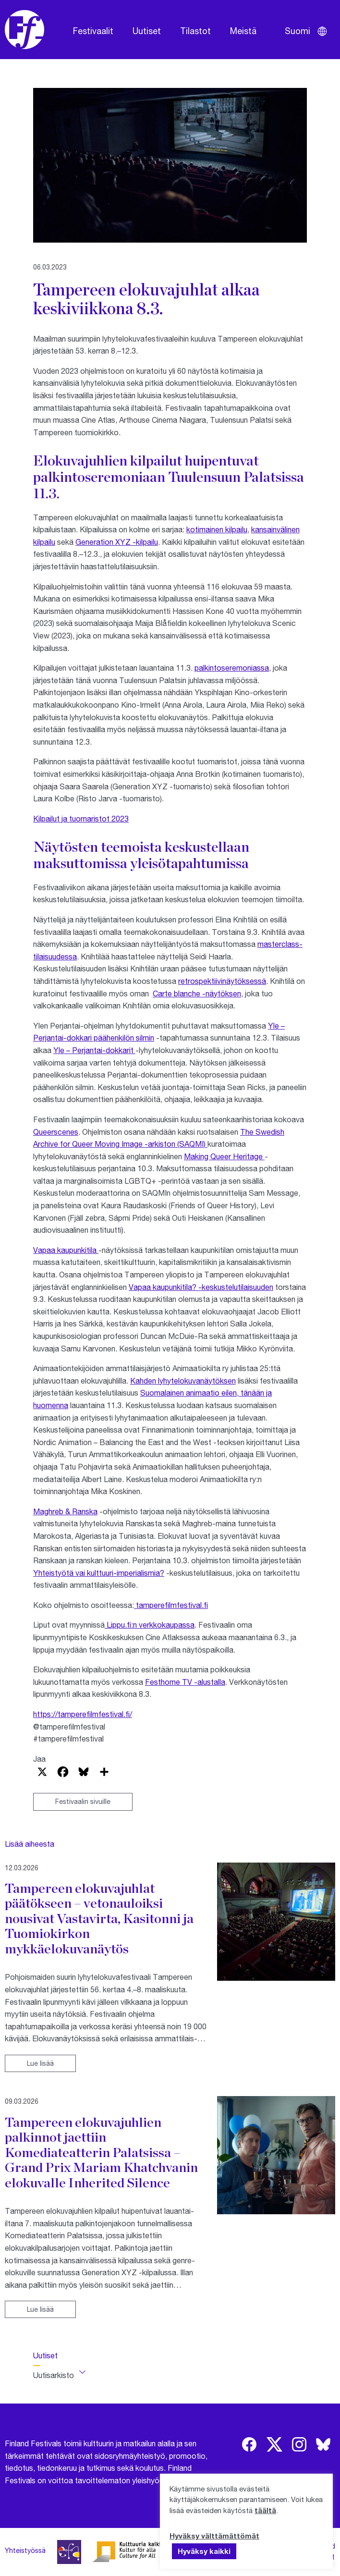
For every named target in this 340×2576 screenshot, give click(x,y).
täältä (265, 2510)
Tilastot (195, 30)
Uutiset (147, 30)
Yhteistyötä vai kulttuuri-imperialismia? (98, 1572)
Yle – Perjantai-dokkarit (94, 1050)
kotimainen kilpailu (216, 529)
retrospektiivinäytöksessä (222, 980)
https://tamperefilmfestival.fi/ (82, 1713)
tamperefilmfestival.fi (171, 1604)
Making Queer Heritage (224, 1156)
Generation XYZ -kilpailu (116, 541)
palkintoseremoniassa (231, 667)
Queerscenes (55, 1131)
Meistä (243, 30)
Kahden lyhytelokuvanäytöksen (183, 1380)
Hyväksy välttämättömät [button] (214, 2535)
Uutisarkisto (53, 2375)
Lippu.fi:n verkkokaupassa (149, 1624)
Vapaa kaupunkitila (65, 1249)
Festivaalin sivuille (82, 1801)
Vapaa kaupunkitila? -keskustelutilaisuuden (201, 1286)
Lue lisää (40, 2063)
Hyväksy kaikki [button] (204, 2551)
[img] (249, 2444)
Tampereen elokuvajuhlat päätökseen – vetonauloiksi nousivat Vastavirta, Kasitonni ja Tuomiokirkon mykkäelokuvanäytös (99, 1918)
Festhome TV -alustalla (185, 1681)
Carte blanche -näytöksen (197, 993)
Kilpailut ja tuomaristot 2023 (81, 818)
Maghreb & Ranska (65, 1511)
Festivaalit (93, 30)
